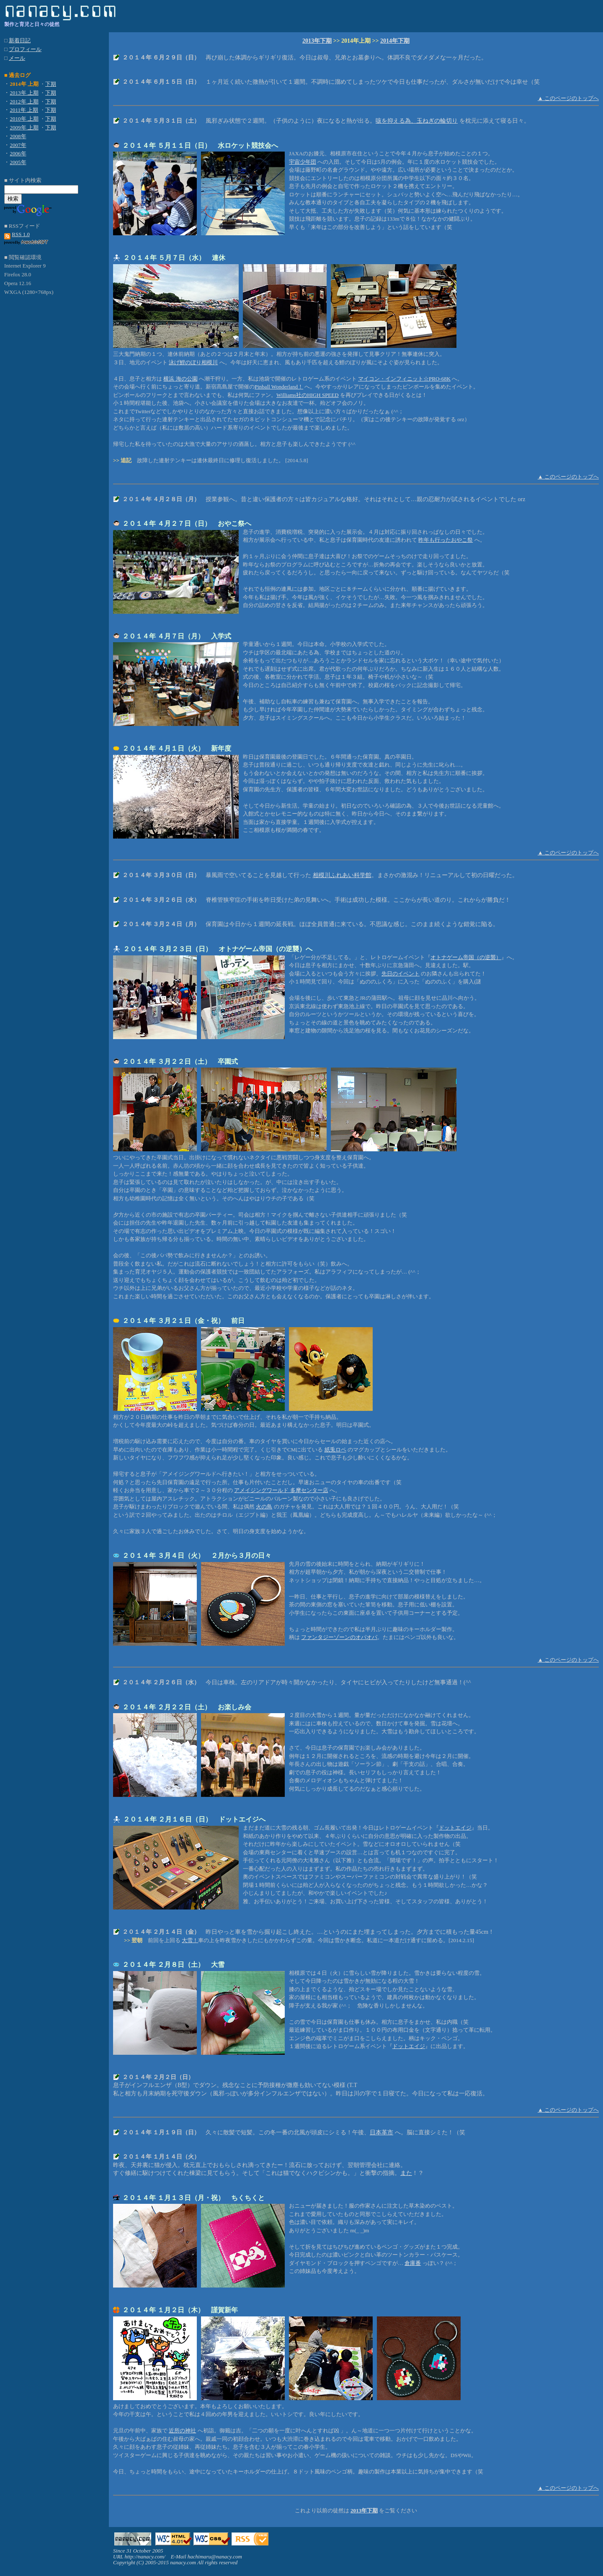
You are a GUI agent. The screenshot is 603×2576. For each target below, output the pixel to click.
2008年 (18, 136)
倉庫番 (413, 2263)
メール (17, 58)
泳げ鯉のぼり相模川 (193, 362)
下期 (50, 84)
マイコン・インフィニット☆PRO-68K (404, 379)
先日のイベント (400, 973)
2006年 (18, 153)
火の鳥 (264, 1506)
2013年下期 (317, 41)
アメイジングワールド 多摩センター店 (281, 1490)
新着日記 (20, 40)
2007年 (18, 145)
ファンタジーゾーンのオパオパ (339, 1637)
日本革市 (381, 2132)
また (406, 2173)
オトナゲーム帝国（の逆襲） (465, 957)
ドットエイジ (455, 1828)
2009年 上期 (24, 127)
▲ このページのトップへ (568, 98)
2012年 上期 (24, 101)
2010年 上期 (24, 119)
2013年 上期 (24, 93)
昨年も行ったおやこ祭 (445, 540)
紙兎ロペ (335, 1449)
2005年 (18, 162)
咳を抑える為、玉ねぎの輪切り (417, 121)
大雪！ (190, 1940)
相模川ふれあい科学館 (342, 875)
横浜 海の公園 (180, 379)
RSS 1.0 (21, 234)
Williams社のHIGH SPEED (307, 395)
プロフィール (25, 49)
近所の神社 (182, 2430)
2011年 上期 (24, 110)
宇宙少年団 (302, 162)
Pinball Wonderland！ (279, 386)
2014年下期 (395, 41)
